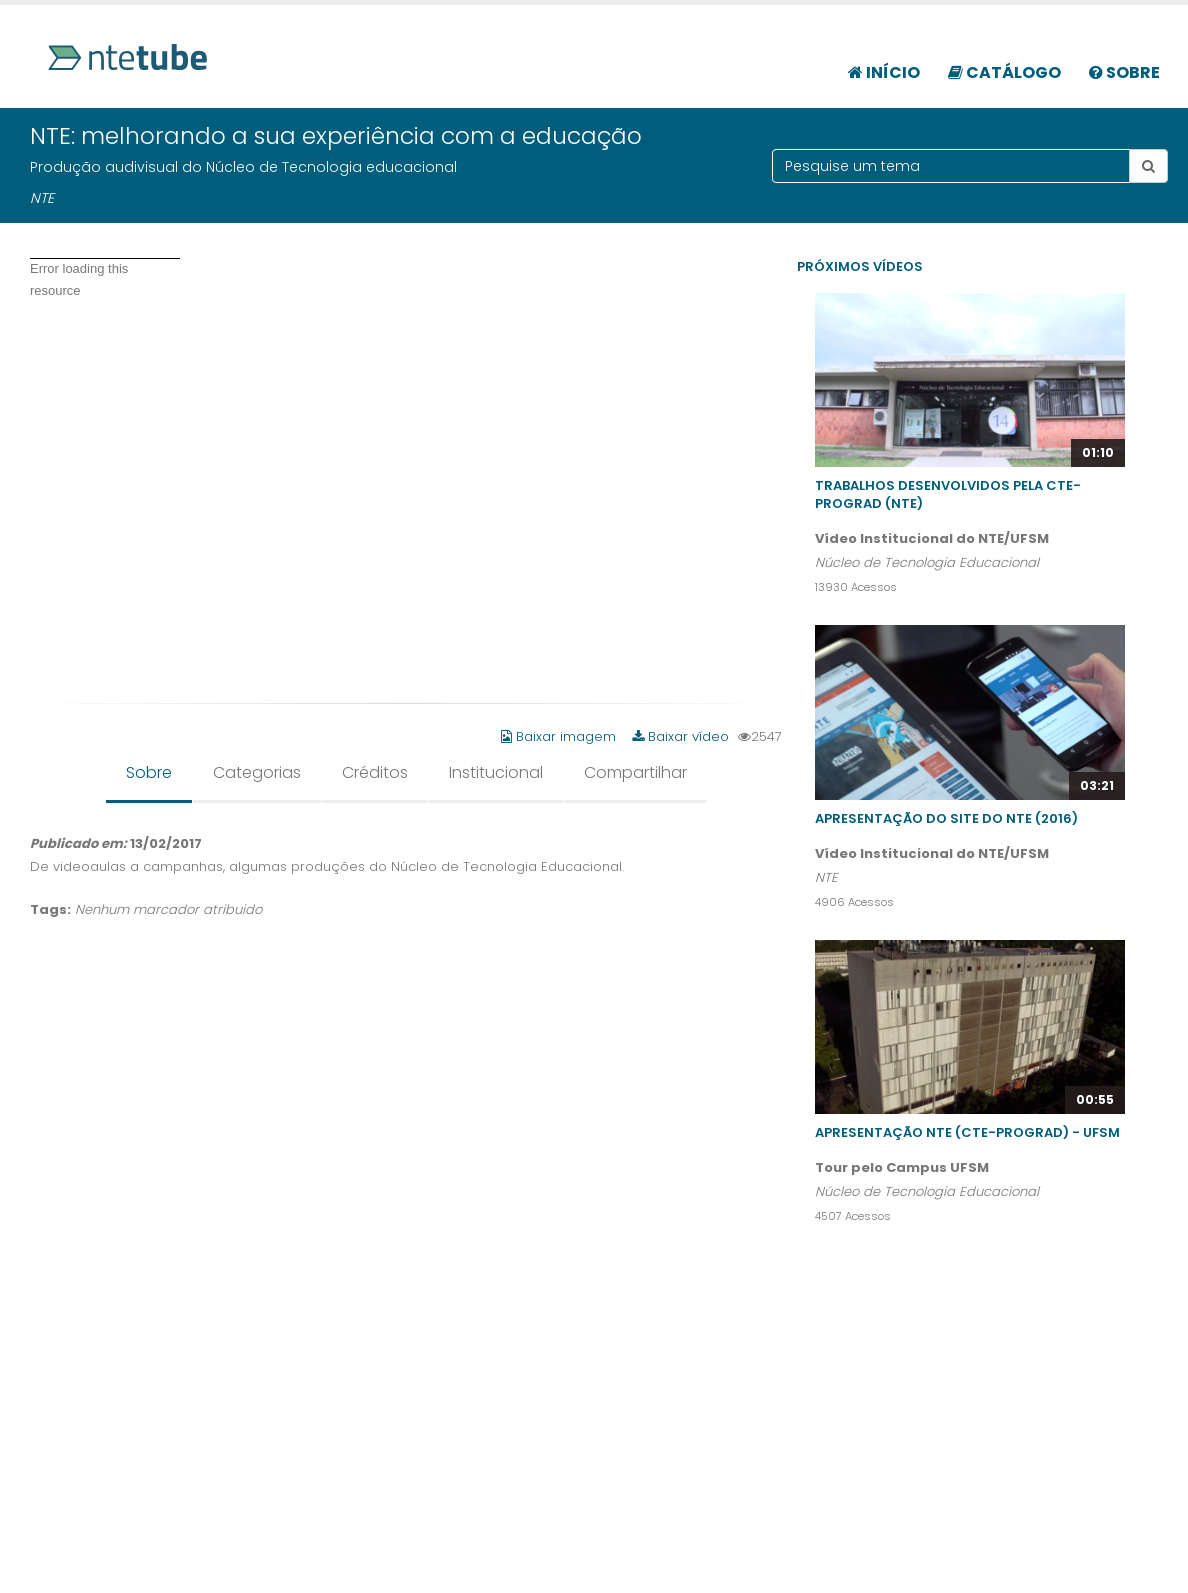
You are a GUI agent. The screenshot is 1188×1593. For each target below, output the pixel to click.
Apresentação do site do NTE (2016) (946, 818)
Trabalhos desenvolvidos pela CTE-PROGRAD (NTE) (948, 494)
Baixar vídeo (680, 736)
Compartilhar (635, 772)
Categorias (257, 772)
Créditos (375, 772)
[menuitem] (884, 62)
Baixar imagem (560, 736)
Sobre (1124, 72)
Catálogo (1004, 72)
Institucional (496, 772)
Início (884, 72)
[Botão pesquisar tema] (1148, 166)
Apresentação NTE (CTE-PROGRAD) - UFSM (967, 1132)
